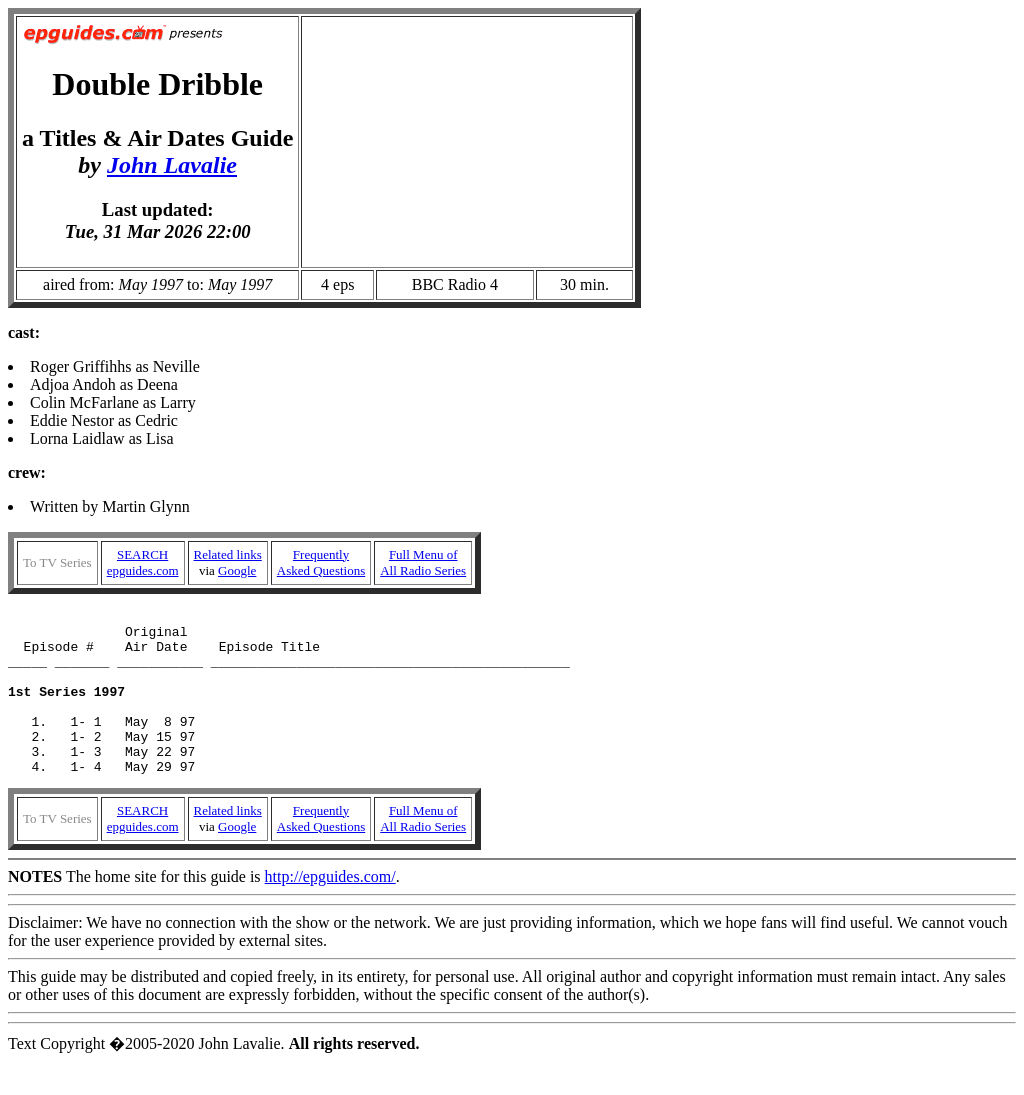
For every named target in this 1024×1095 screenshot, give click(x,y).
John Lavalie (172, 165)
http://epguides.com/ (330, 909)
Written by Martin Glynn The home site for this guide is (512, 708)
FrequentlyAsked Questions (321, 562)
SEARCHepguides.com (143, 562)
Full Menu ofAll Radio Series (423, 562)
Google (237, 570)
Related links (228, 554)
